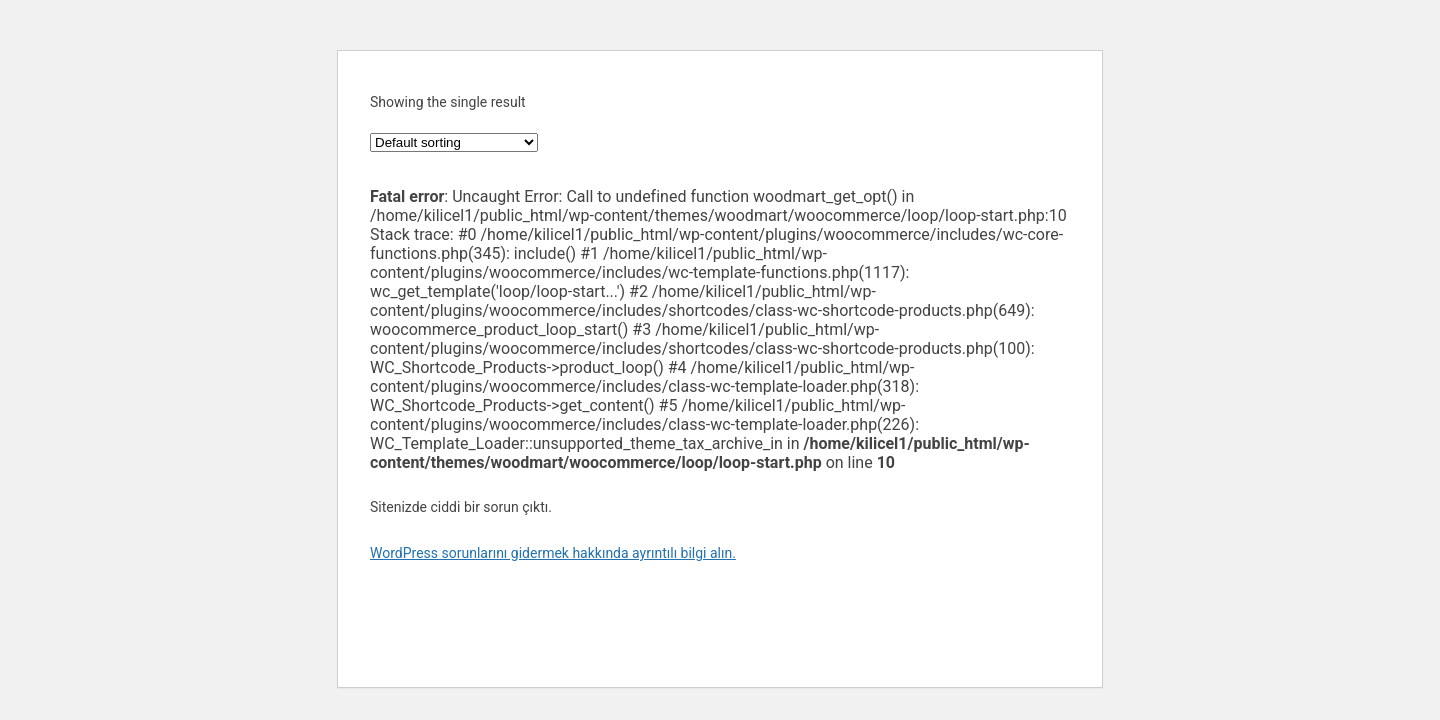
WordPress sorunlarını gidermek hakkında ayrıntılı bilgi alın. (553, 553)
